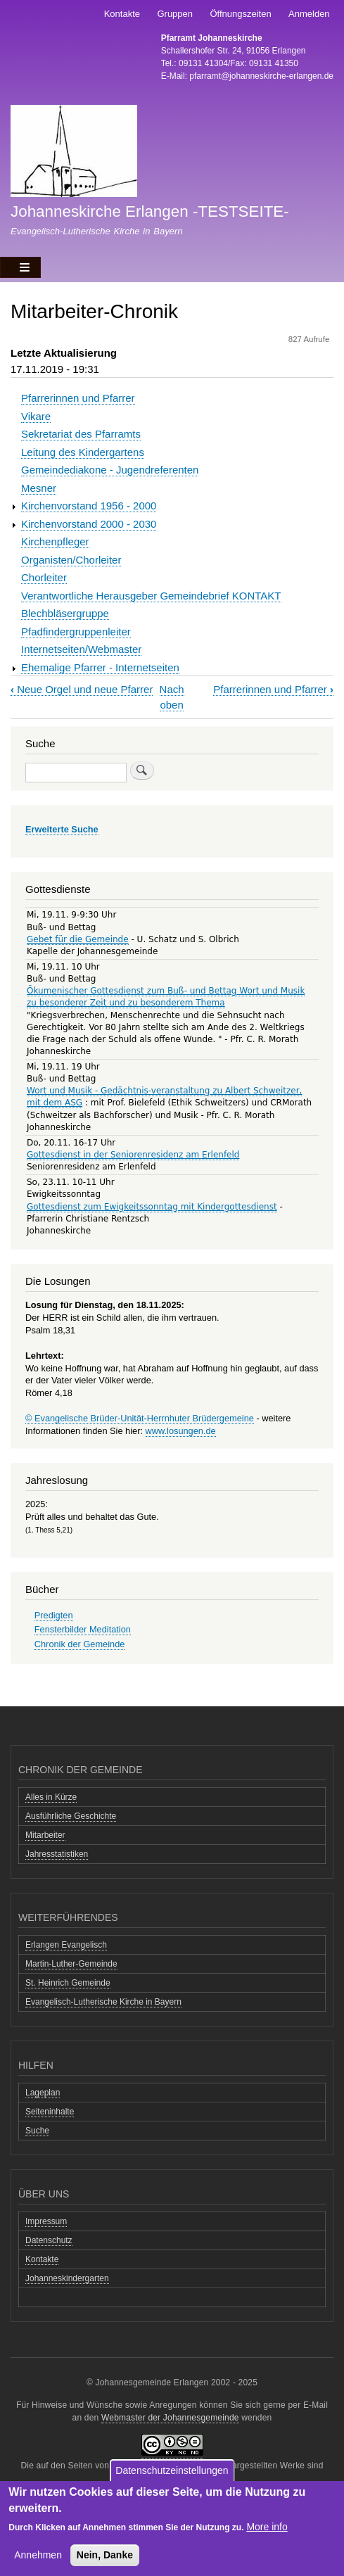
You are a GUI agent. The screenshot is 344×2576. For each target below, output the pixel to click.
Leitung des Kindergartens (82, 452)
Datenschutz (48, 2240)
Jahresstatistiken (56, 1854)
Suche (37, 2131)
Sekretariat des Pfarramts (81, 434)
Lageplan (42, 2093)
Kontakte (122, 13)
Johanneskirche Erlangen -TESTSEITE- (150, 211)
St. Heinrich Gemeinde (67, 1983)
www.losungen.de (181, 1431)
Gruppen (175, 13)
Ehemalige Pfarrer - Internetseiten (100, 667)
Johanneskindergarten (67, 2278)
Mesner (38, 488)
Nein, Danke (105, 2557)
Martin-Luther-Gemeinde (71, 1964)
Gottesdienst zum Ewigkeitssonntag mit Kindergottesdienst (152, 1207)
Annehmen (38, 2557)
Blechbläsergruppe (65, 613)
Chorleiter (44, 577)
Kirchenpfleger (55, 541)
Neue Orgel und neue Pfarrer (82, 689)
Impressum (46, 2221)
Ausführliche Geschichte (70, 1816)
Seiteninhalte (49, 2112)
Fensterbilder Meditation (82, 1629)
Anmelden (309, 13)
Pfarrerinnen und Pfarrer (78, 398)
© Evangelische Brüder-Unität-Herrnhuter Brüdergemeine (139, 1418)
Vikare (36, 416)
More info (266, 2528)
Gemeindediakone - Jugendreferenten (109, 470)
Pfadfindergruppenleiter (76, 631)
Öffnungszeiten (240, 13)
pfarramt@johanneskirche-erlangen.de (261, 76)
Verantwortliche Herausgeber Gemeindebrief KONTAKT (151, 596)
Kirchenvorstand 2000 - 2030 (88, 524)
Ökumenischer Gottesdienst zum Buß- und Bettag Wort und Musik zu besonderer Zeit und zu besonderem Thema (166, 997)
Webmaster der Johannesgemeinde (170, 2418)
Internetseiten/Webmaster (81, 649)
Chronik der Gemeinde (79, 1644)
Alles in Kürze (51, 1797)
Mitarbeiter (45, 1835)
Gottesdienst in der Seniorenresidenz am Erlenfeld (133, 1155)
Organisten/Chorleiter (71, 560)
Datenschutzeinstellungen (171, 2472)
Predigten (53, 1615)
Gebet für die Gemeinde (78, 939)
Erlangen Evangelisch (66, 1945)
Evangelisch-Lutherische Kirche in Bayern (103, 2002)
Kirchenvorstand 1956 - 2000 (88, 506)
